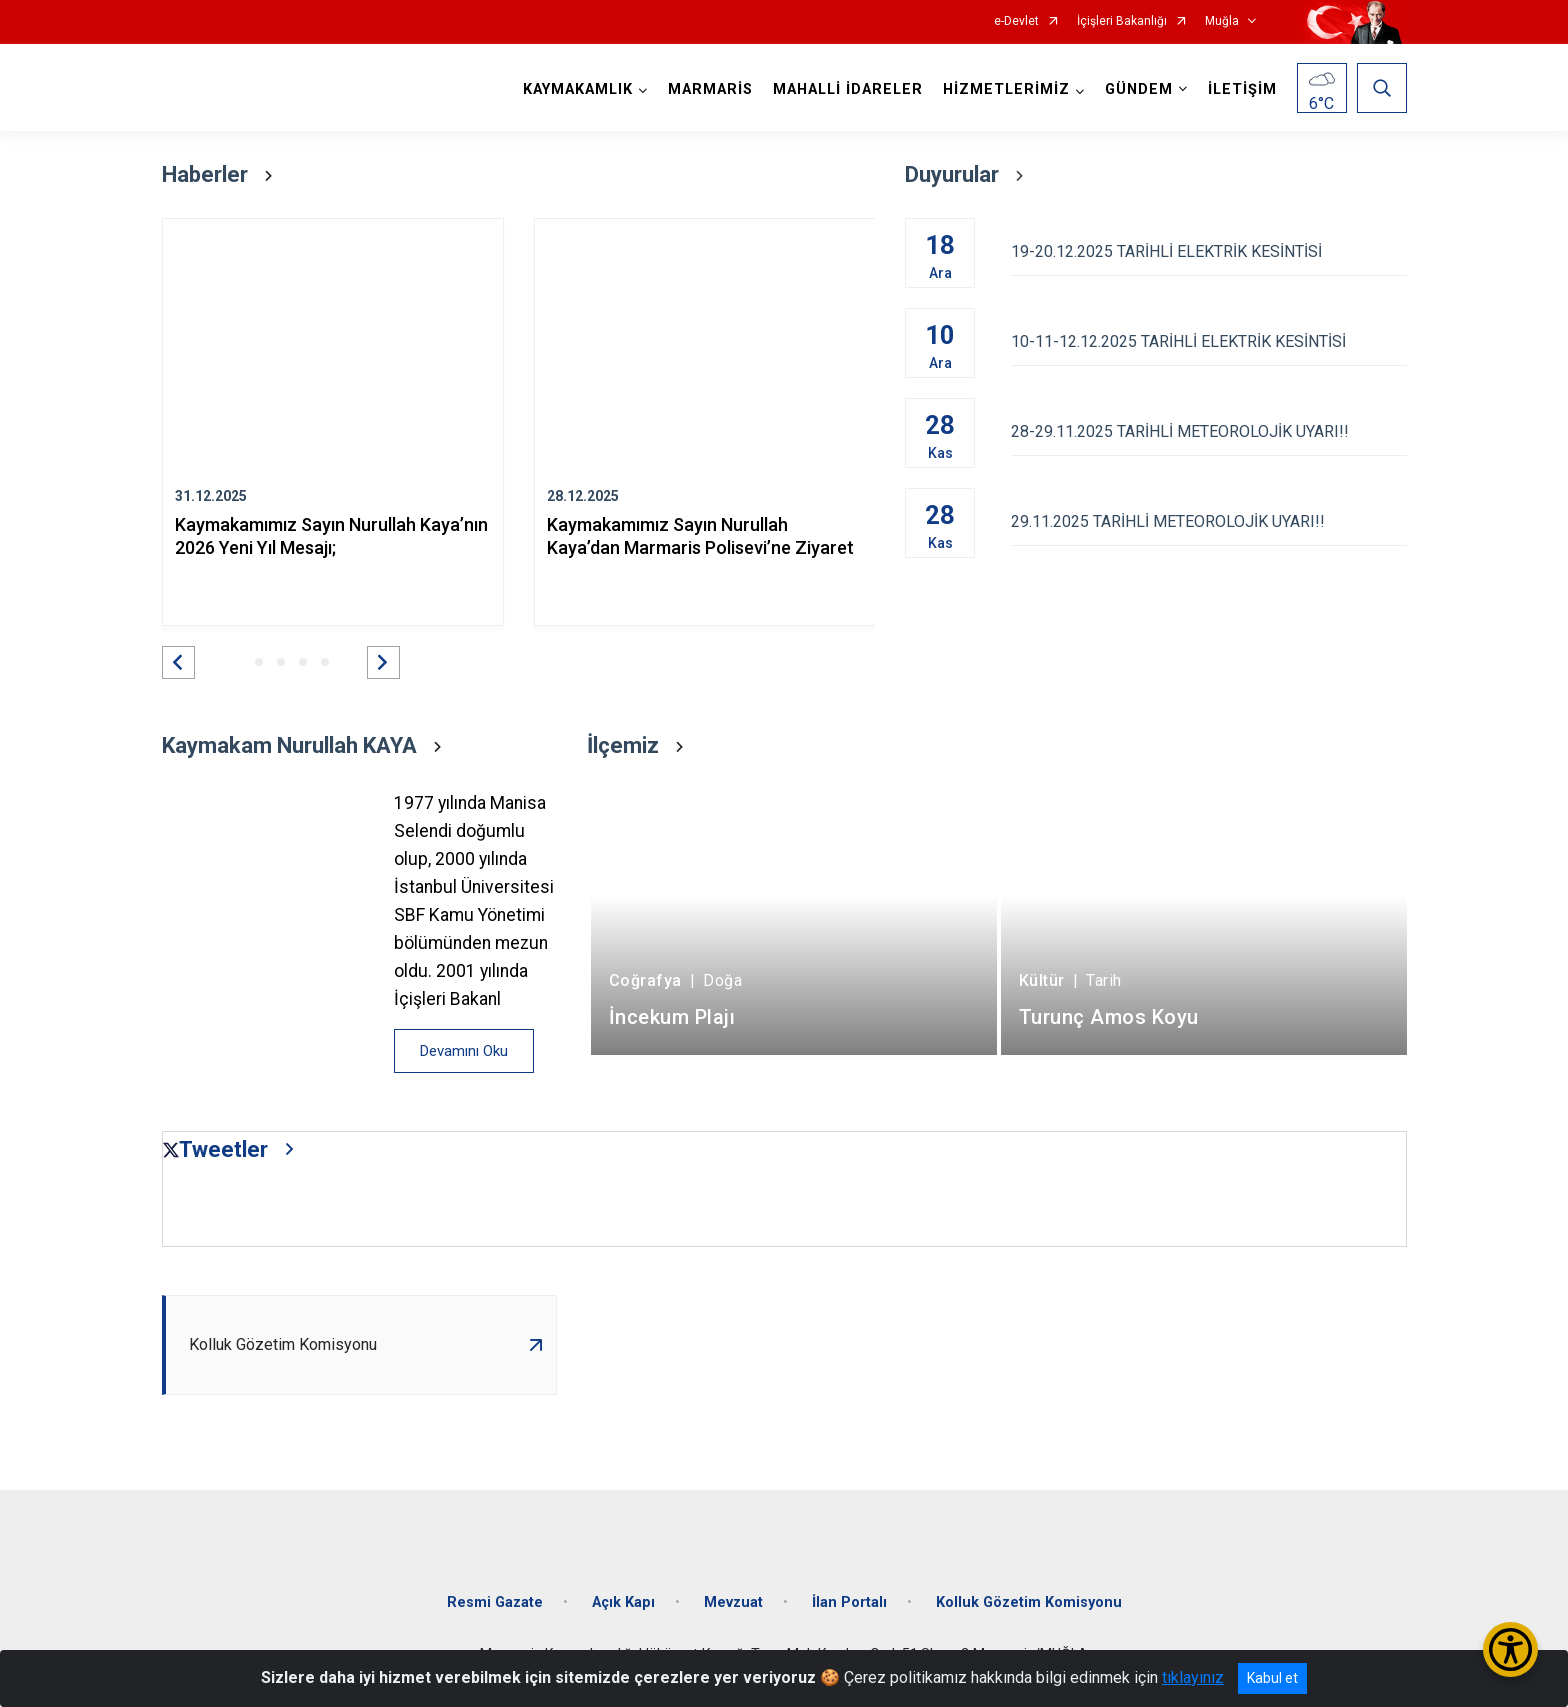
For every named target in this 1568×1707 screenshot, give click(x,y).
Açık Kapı (623, 1602)
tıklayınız (1193, 1677)
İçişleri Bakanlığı (1122, 21)
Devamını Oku (464, 1051)
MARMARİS (710, 89)
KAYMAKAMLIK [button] (578, 89)
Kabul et (1272, 1678)
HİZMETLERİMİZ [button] (1006, 89)
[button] (178, 662)
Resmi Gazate (495, 1602)
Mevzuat (733, 1602)
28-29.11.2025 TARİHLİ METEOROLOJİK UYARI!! (1208, 431)
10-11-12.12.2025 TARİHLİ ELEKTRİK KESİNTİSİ (1208, 341)
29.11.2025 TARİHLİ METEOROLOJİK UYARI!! (1208, 521)
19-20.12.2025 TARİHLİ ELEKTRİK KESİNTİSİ (1208, 251)
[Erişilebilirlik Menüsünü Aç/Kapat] (1510, 1649)
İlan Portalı (849, 1602)
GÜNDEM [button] (1139, 89)
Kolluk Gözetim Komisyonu (1029, 1602)
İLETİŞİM (1242, 89)
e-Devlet (1016, 21)
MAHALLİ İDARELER (848, 89)
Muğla (1222, 21)
